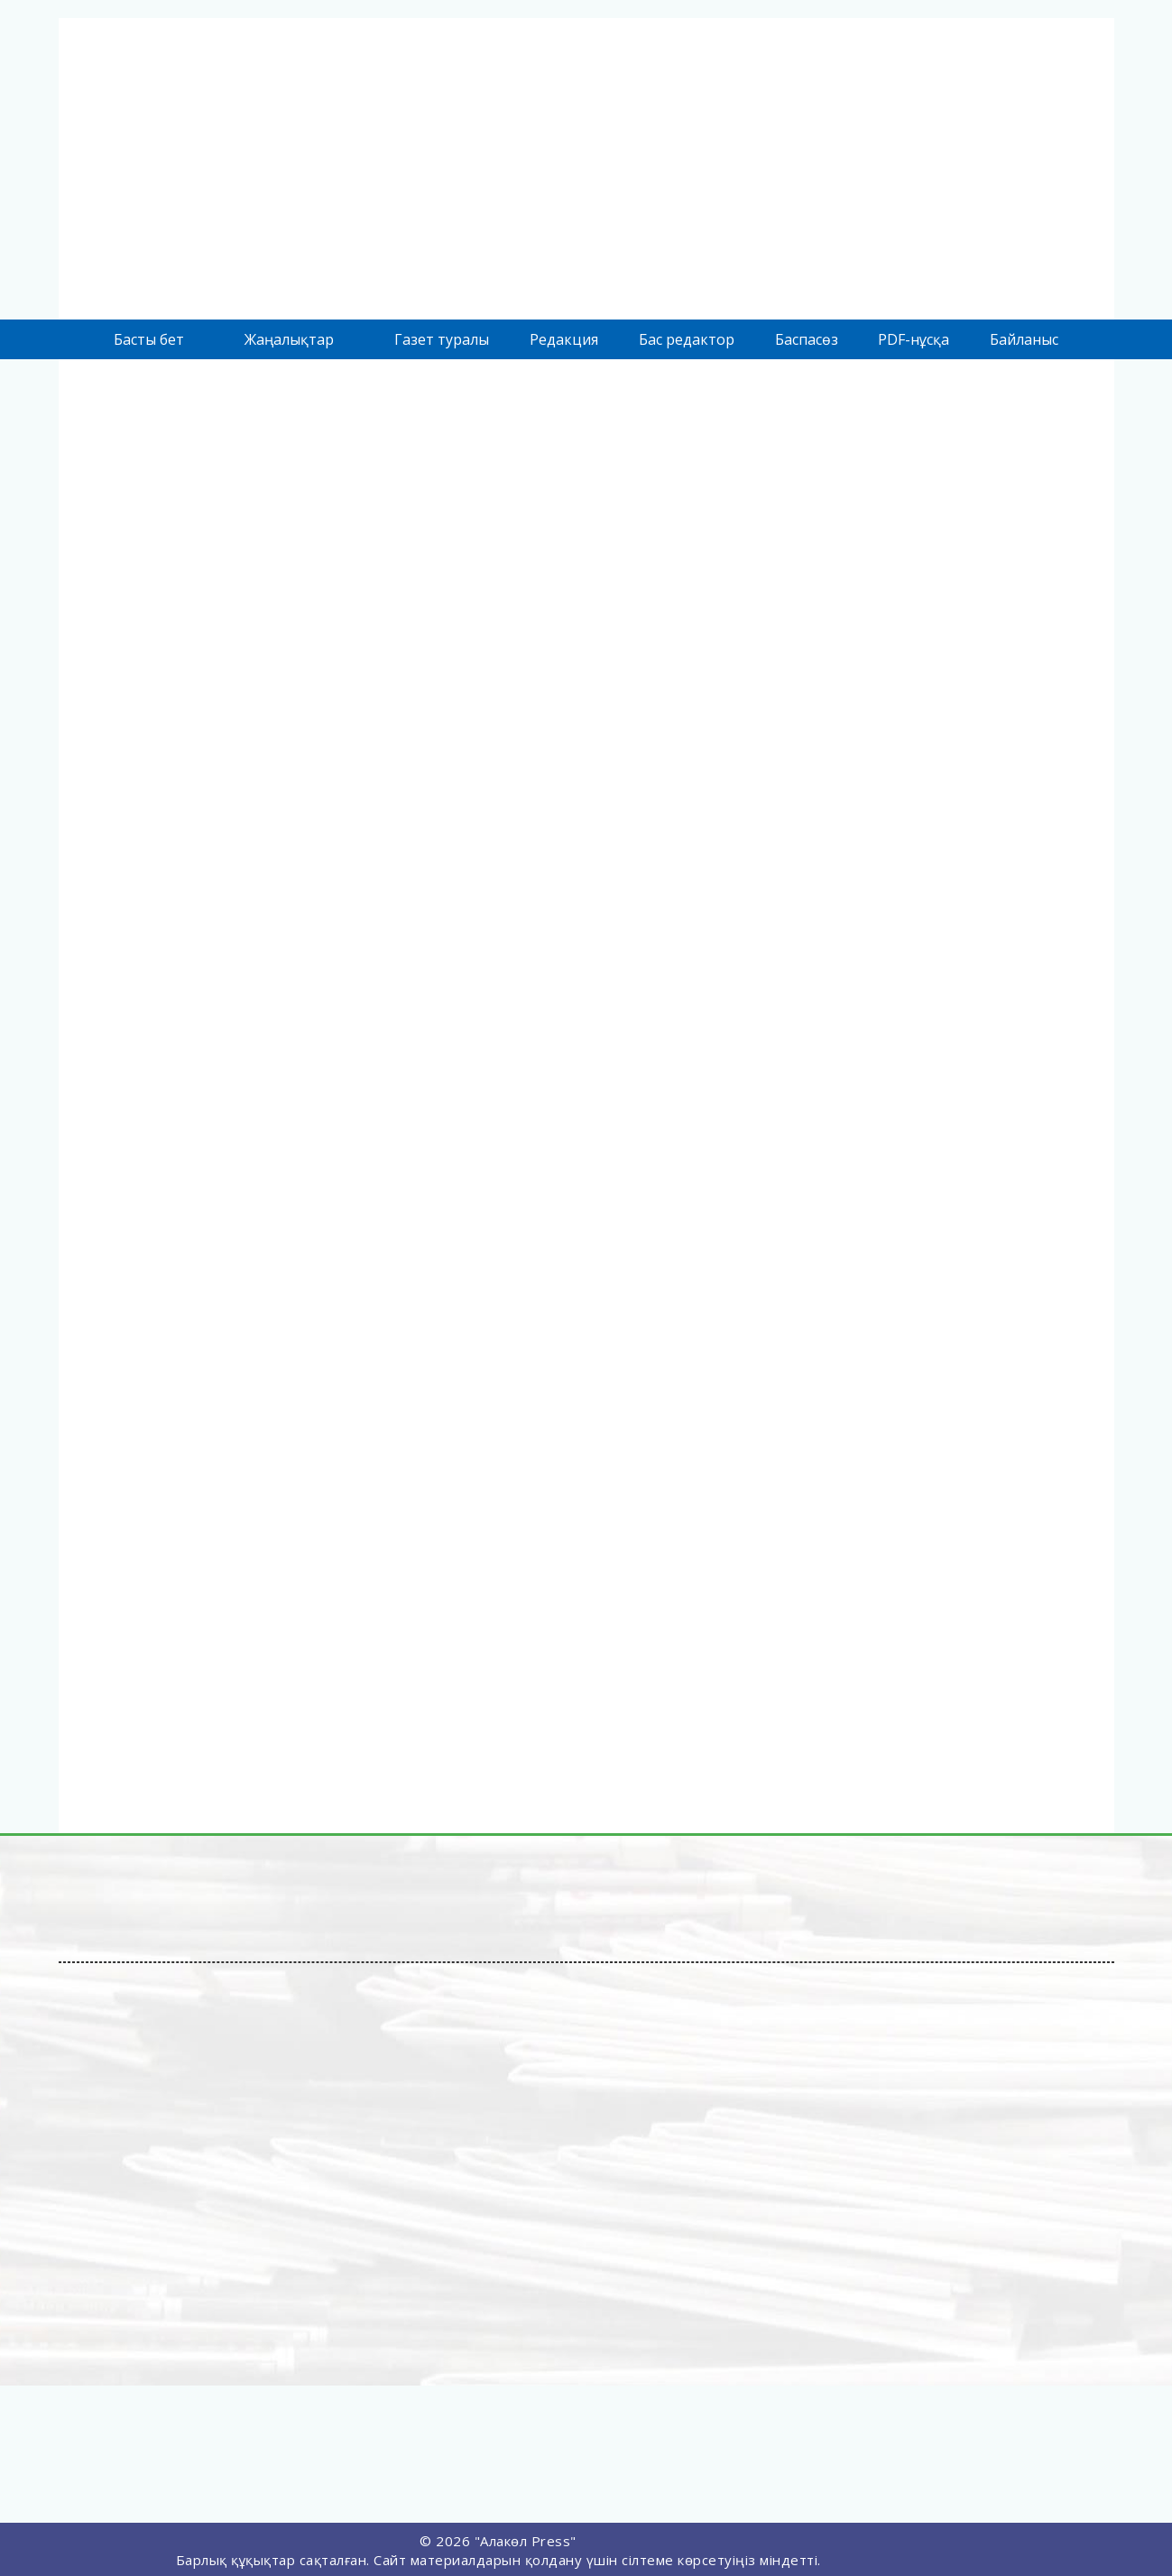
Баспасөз (806, 339)
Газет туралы (441, 339)
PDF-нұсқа (913, 339)
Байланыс (1024, 339)
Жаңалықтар (289, 339)
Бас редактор (686, 339)
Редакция (564, 339)
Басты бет (149, 339)
